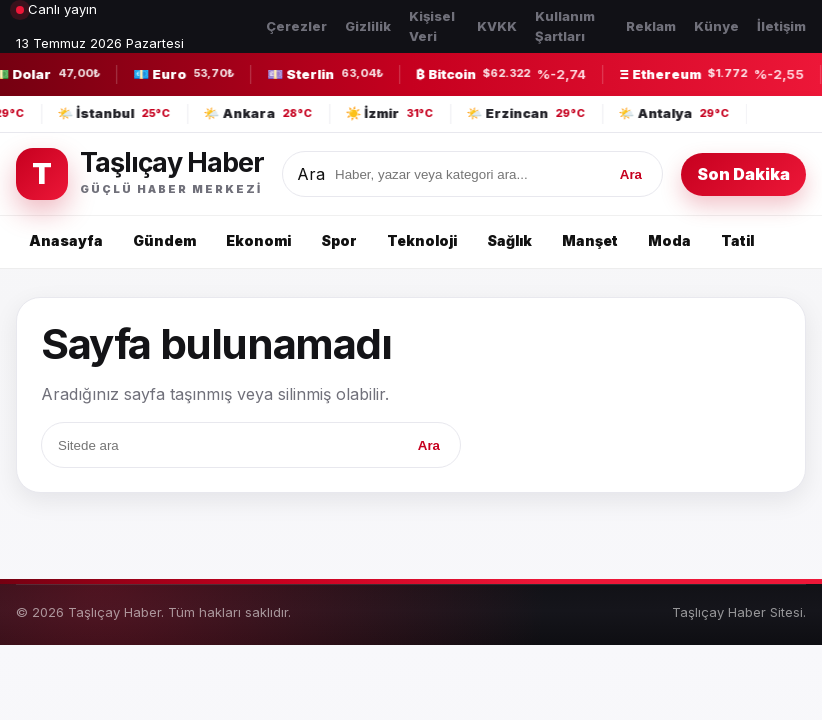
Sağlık (509, 240)
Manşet (590, 240)
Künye (716, 26)
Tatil (737, 240)
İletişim (781, 26)
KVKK (497, 26)
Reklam (651, 26)
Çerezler (296, 26)
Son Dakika (743, 174)
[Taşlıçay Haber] (140, 174)
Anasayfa (66, 240)
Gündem (164, 240)
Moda (669, 240)
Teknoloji (422, 240)
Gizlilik (368, 26)
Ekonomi (258, 240)
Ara (311, 174)
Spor (339, 240)
